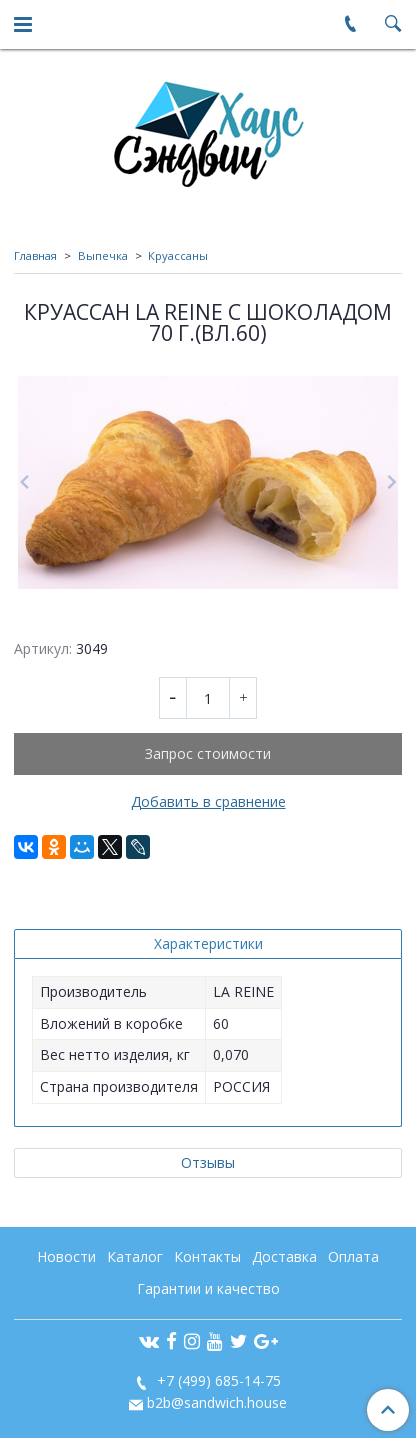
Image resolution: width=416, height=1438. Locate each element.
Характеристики (208, 943)
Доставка (284, 1256)
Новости (66, 1256)
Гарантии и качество (208, 1288)
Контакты (207, 1256)
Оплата (353, 1256)
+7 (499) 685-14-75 (217, 1380)
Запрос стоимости (208, 753)
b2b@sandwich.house (217, 1402)
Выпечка (103, 255)
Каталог (135, 1256)
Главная (35, 255)
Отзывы (208, 1162)
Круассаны (178, 255)
